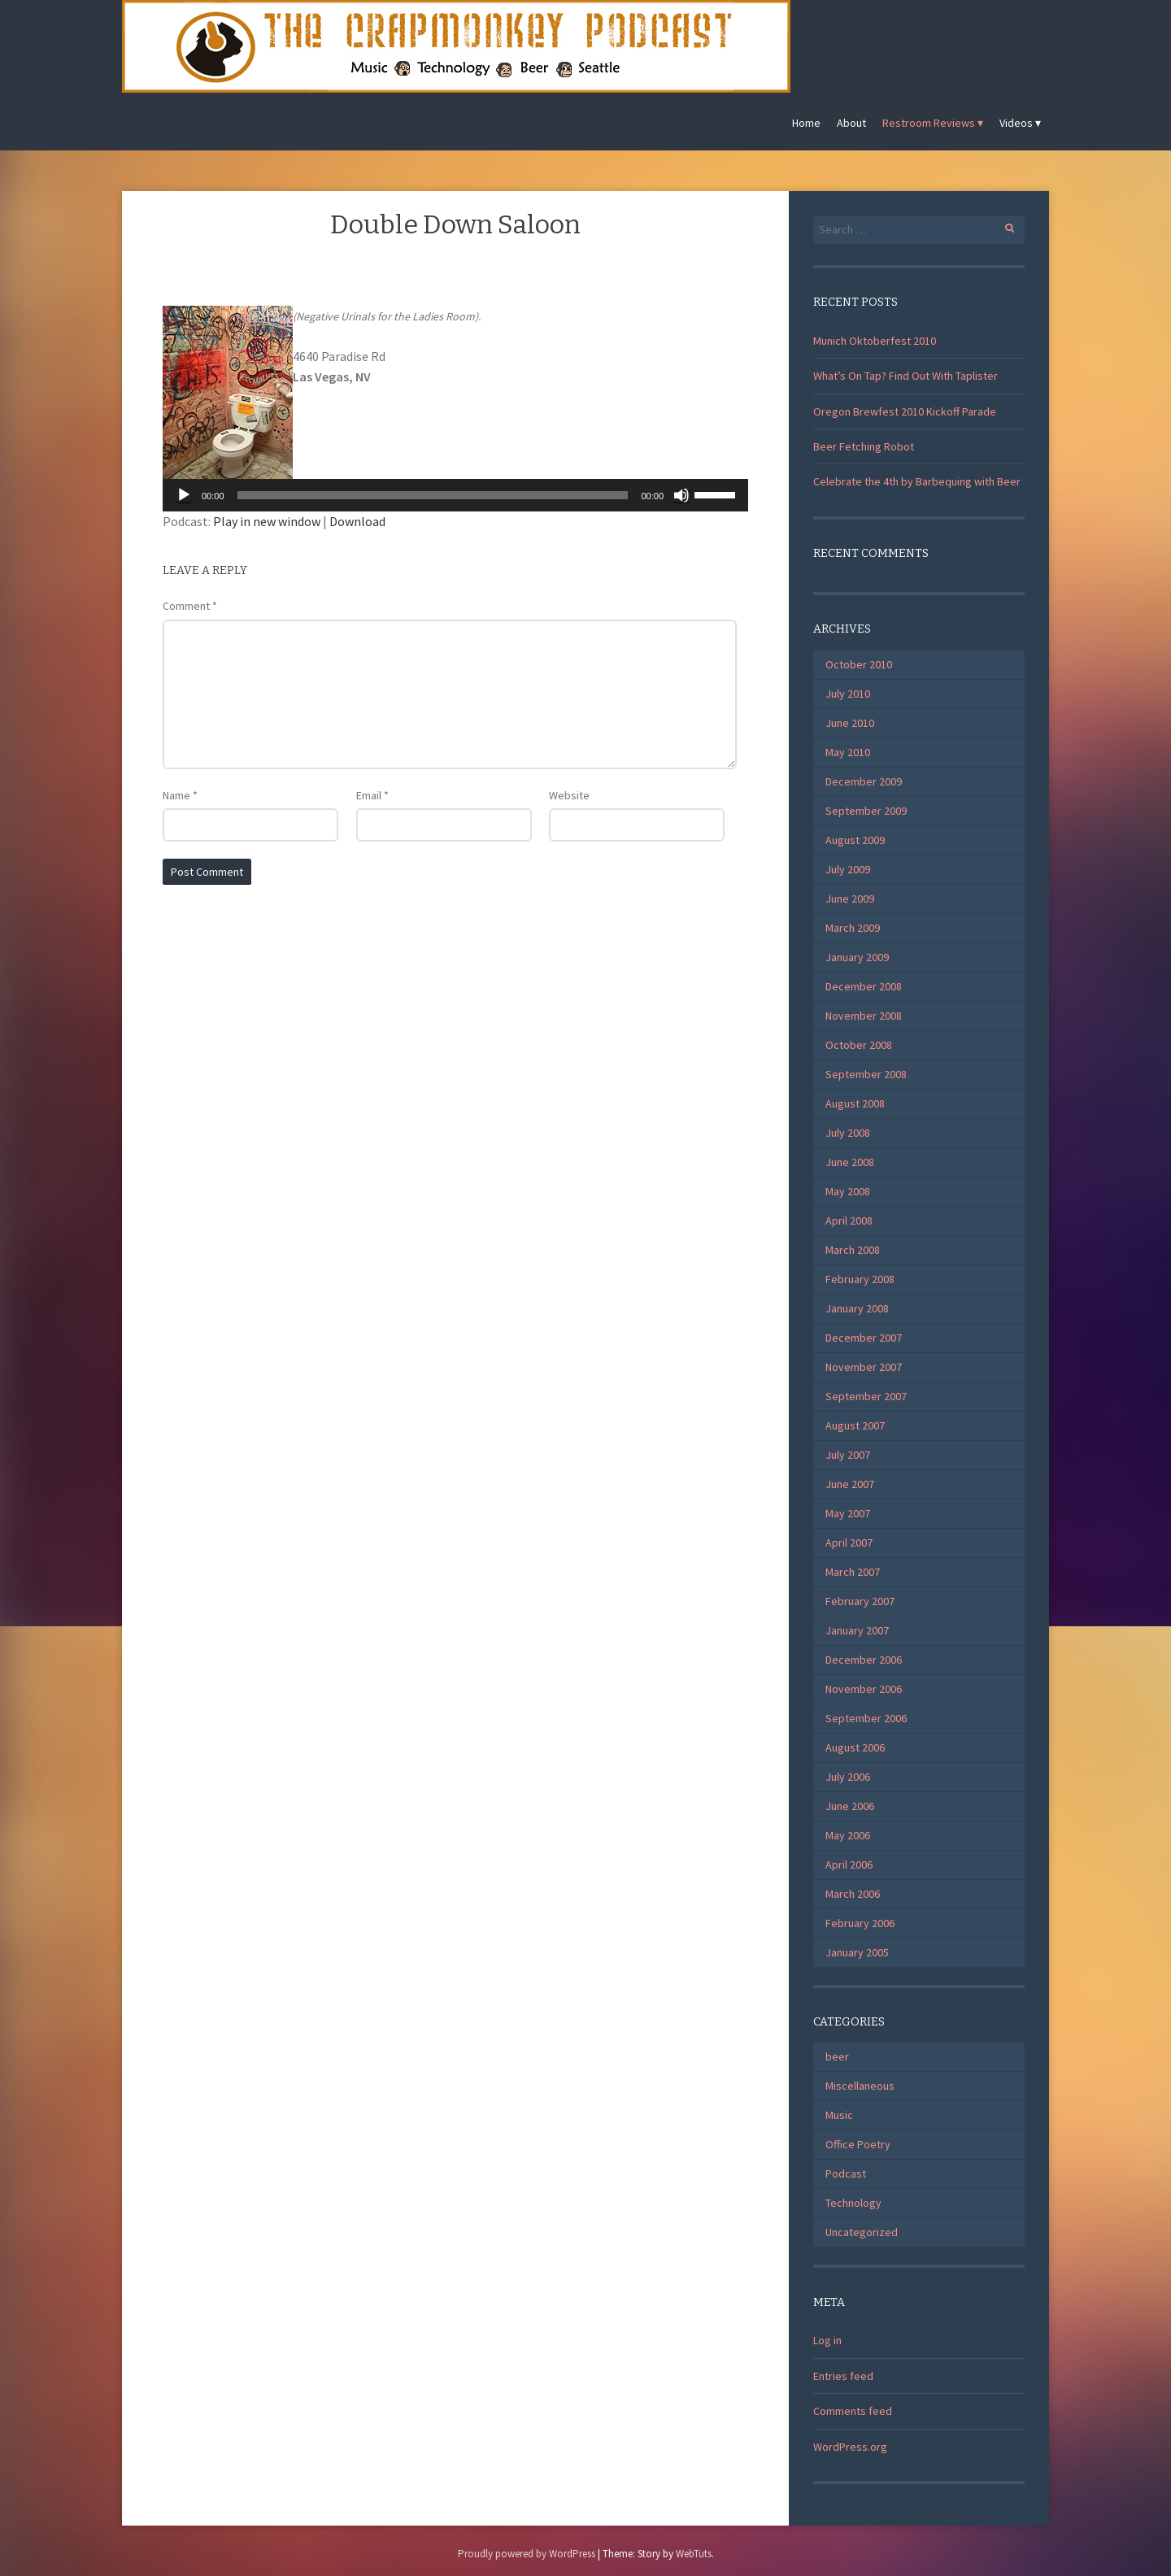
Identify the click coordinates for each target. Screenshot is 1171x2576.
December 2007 (863, 1337)
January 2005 (857, 1952)
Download (357, 521)
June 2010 (849, 723)
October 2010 (858, 664)
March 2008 (852, 1249)
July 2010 (847, 693)
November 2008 (863, 1015)
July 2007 (847, 1454)
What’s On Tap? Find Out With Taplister (905, 375)
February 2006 (860, 1923)
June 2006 (849, 1806)
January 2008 (857, 1308)
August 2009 (855, 840)
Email (372, 795)
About (851, 122)
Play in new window (266, 521)
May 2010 (847, 752)
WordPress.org (850, 2446)
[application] (455, 495)
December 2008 (863, 986)
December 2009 (863, 781)
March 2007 (852, 1571)
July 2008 (847, 1132)
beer (837, 2056)
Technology (853, 2202)
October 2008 (858, 1045)
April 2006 (849, 1864)
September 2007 (866, 1396)
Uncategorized (861, 2232)
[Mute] (681, 495)
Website (569, 795)
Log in (827, 2340)
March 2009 (852, 927)
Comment (190, 605)
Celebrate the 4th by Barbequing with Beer (917, 481)
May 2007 (847, 1513)
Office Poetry (857, 2144)
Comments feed (852, 2411)
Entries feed (843, 2376)
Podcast (845, 2173)
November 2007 (863, 1367)
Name (180, 795)
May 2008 (847, 1191)
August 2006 (855, 1747)
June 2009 (849, 898)
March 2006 (852, 1893)
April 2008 (849, 1220)
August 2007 (855, 1425)
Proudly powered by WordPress (526, 2554)
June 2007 (849, 1484)
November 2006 (863, 1689)
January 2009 (857, 957)
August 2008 (855, 1103)
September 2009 (866, 810)
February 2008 (860, 1279)
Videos (1016, 122)
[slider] (433, 495)
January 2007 (857, 1630)
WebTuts (694, 2554)
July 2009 (847, 869)
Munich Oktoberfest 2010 (874, 340)
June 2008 (849, 1162)
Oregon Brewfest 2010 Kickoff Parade (904, 411)
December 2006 (863, 1659)
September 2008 (866, 1074)
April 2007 (849, 1542)
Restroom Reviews (928, 122)
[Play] (184, 495)
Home (806, 122)
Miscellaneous (860, 2085)
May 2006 (847, 1835)
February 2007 (860, 1601)
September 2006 (866, 1718)
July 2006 (847, 1776)
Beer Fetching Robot (863, 446)
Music (839, 2115)
